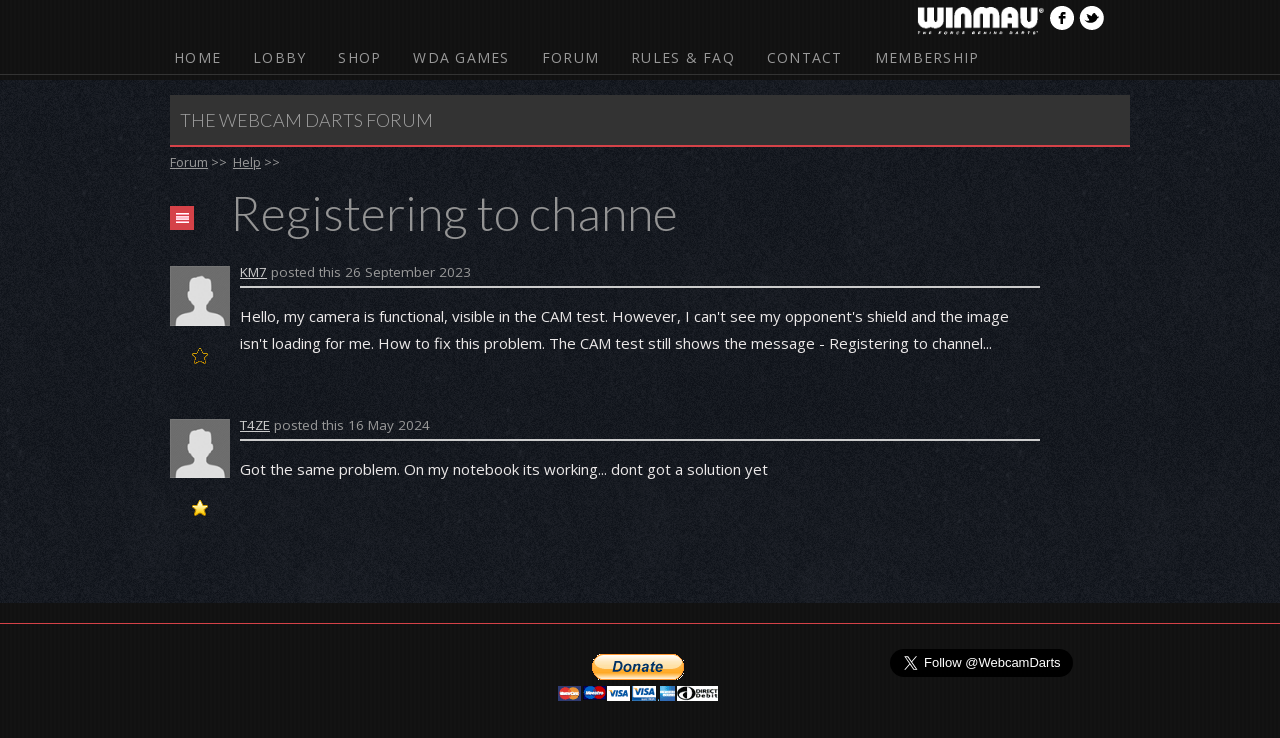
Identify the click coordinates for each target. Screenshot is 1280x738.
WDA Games (461, 57)
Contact (805, 57)
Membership (927, 57)
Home (197, 57)
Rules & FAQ (683, 57)
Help (247, 162)
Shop (359, 57)
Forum (570, 57)
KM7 (253, 272)
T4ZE (255, 425)
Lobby (279, 57)
